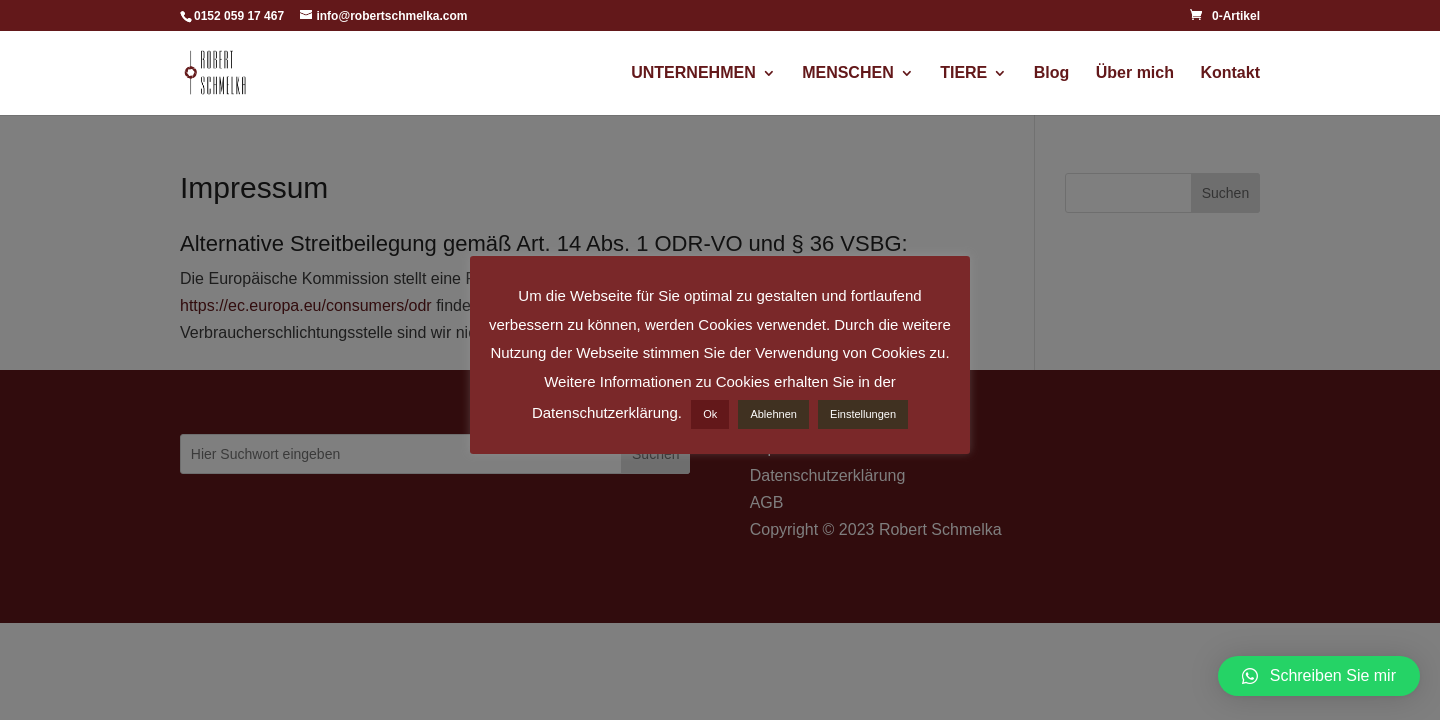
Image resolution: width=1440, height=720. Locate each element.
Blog (1052, 73)
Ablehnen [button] (773, 414)
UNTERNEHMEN (693, 73)
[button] (1319, 676)
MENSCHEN (848, 73)
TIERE (963, 73)
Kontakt (1230, 73)
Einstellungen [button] (863, 414)
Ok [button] (710, 414)
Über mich (1135, 73)
